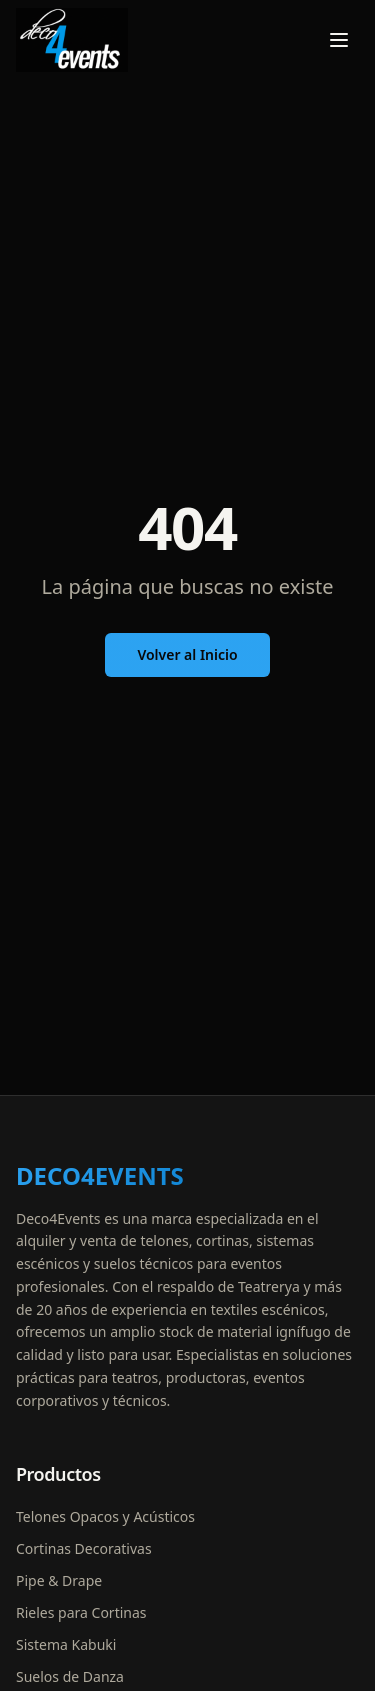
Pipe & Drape (59, 1580)
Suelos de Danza (70, 1676)
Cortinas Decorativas (84, 1548)
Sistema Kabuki (66, 1644)
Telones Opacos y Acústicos (105, 1516)
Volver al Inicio (187, 654)
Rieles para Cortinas (81, 1612)
